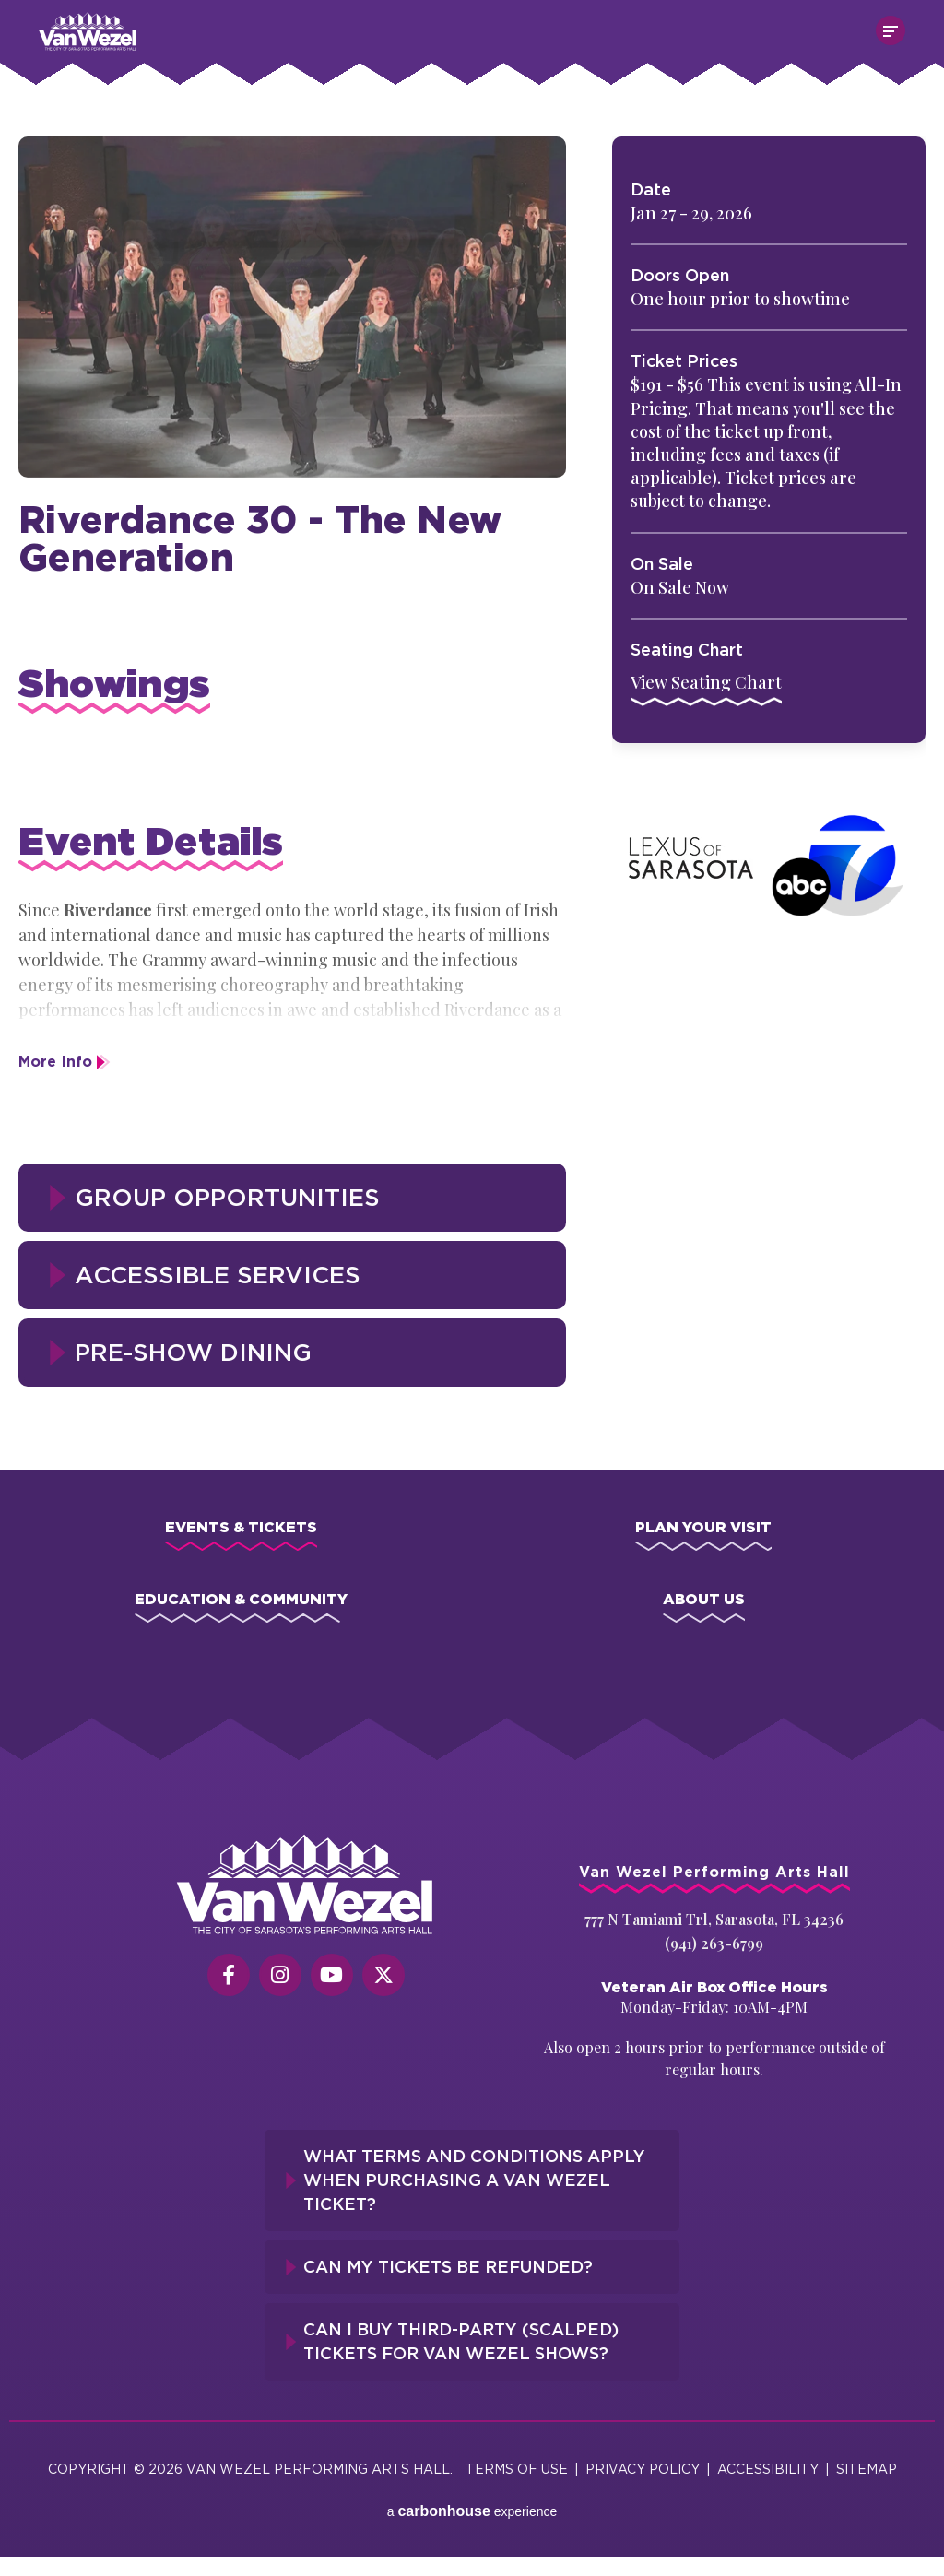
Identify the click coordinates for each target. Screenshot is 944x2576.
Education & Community (241, 1599)
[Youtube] (332, 1975)
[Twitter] (383, 1975)
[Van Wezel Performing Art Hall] (305, 1884)
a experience (472, 2511)
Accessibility (768, 2468)
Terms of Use (517, 2468)
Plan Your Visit (703, 1527)
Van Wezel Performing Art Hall (142, 21)
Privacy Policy (642, 2468)
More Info (55, 1061)
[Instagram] (280, 1975)
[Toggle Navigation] (890, 30)
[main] (472, 757)
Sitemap (866, 2468)
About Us (704, 1599)
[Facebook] (228, 1975)
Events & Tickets (241, 1527)
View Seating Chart (706, 682)
